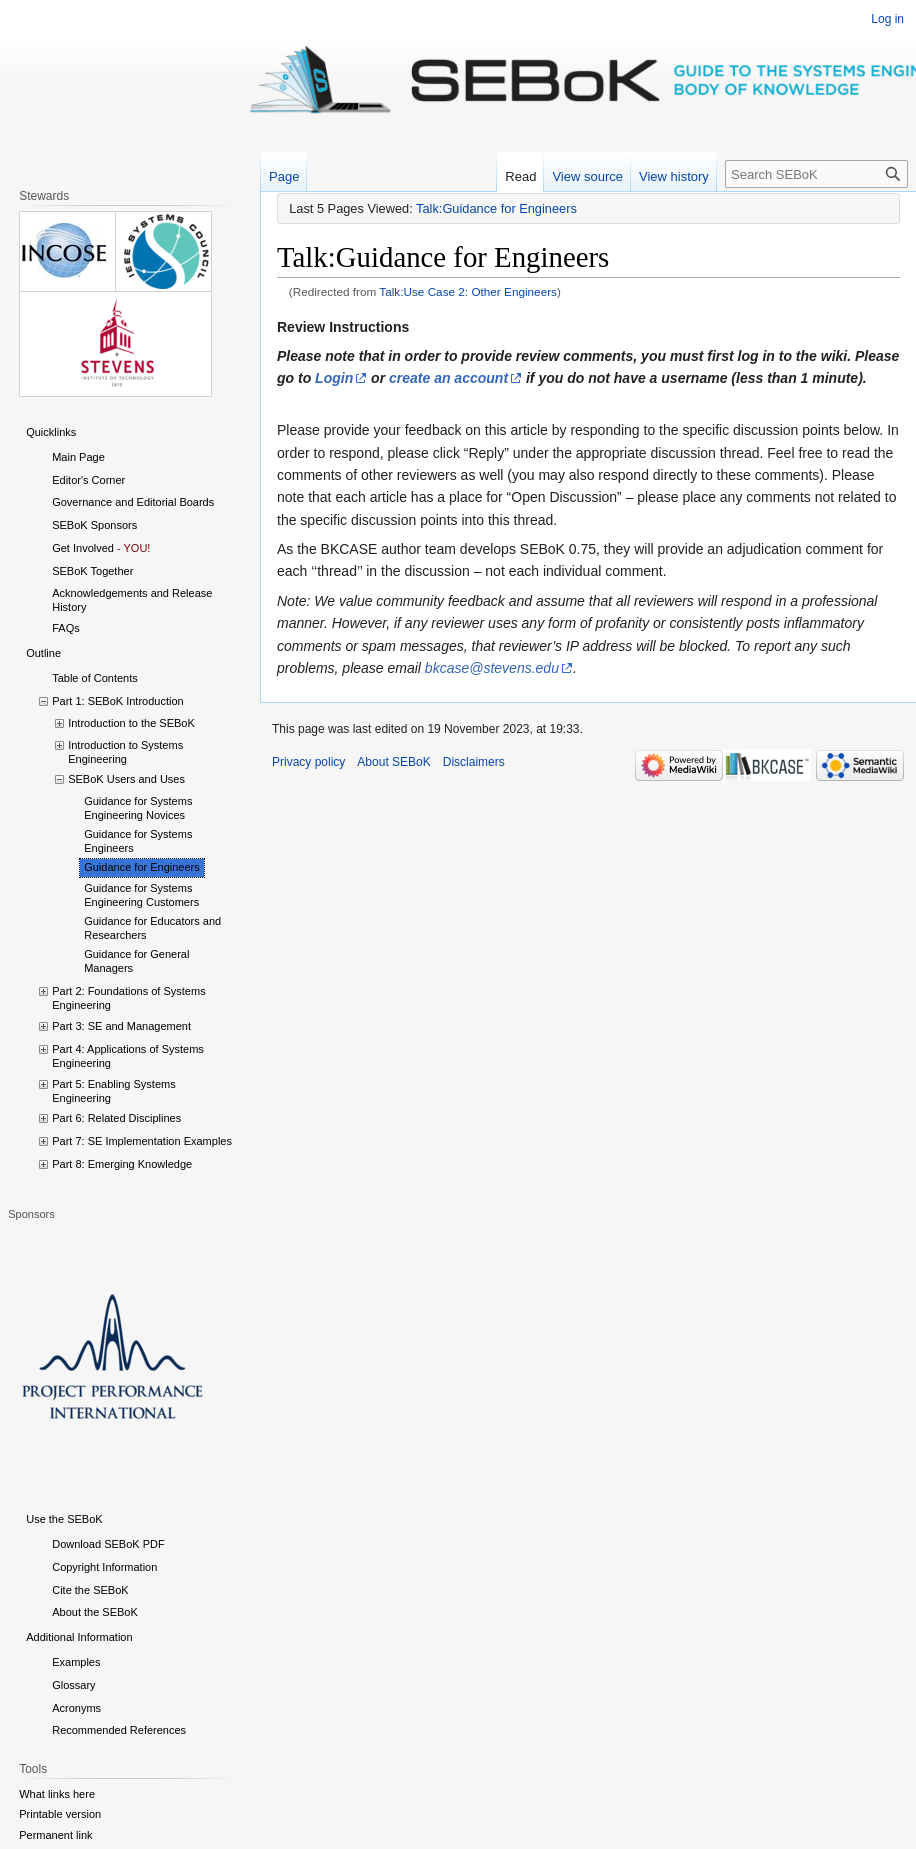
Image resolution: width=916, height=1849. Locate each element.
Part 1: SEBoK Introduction (117, 701)
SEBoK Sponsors (94, 525)
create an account (448, 378)
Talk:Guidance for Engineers (496, 208)
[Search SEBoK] (816, 174)
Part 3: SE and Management (121, 1026)
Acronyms (76, 1708)
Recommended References (119, 1730)
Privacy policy (308, 762)
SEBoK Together (92, 571)
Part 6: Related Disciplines (116, 1118)
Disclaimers (474, 762)
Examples (76, 1662)
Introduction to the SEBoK (131, 723)
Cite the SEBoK (90, 1590)
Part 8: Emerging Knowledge (122, 1164)
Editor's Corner (88, 480)
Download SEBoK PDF (108, 1544)
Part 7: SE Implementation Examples (142, 1141)
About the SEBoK (95, 1612)
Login (334, 378)
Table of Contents (95, 678)
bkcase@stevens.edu (492, 668)
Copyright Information (104, 1567)
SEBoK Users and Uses (126, 779)
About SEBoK (393, 762)
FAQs (66, 628)
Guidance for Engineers (142, 867)
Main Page (78, 457)
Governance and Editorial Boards (133, 502)
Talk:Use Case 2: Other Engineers (468, 291)
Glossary (73, 1685)
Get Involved (83, 548)
